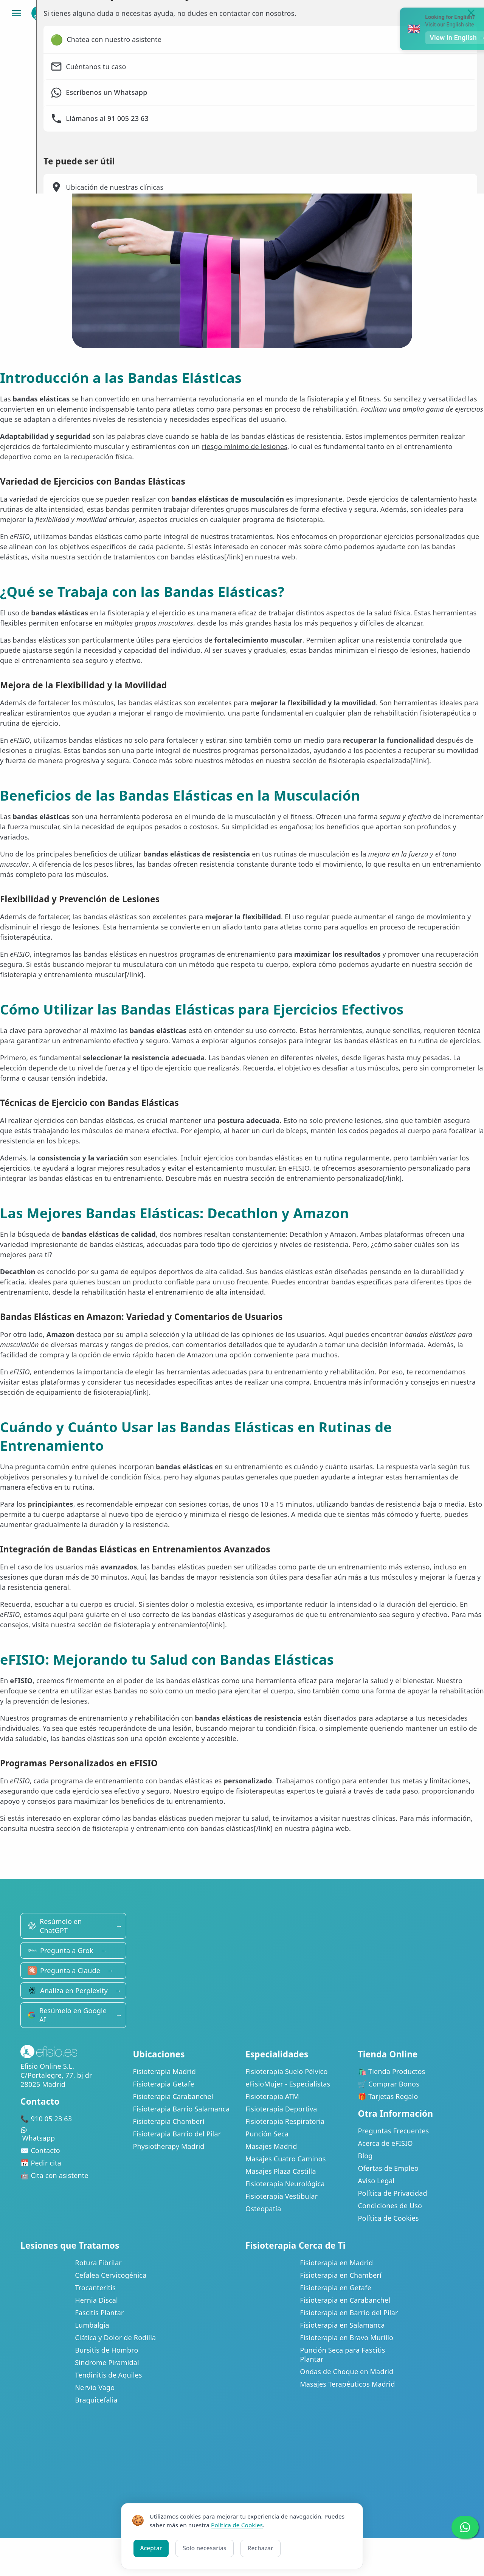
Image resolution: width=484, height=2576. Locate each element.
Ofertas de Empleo (388, 2168)
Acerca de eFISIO (385, 2143)
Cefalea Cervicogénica (110, 2275)
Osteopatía (263, 2208)
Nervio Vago (95, 2387)
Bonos (384, 13)
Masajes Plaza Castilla (280, 2171)
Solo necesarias (204, 2548)
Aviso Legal (376, 2180)
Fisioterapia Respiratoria (284, 2121)
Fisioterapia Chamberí (169, 2121)
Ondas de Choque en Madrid (346, 2371)
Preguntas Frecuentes (393, 2130)
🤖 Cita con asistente (54, 2175)
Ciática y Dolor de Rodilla (115, 2337)
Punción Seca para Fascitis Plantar (342, 2354)
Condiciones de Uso (390, 2205)
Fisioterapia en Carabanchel (345, 2300)
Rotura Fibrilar (98, 2262)
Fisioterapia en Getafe (335, 2287)
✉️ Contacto (40, 2150)
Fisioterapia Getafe (163, 2083)
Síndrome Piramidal (107, 2362)
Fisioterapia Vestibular (281, 2196)
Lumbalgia (92, 2325)
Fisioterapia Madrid (164, 2071)
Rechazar (260, 2548)
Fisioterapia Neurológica (285, 2183)
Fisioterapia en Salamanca (342, 2325)
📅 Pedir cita (40, 2162)
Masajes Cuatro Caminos (285, 2158)
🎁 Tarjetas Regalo (388, 2096)
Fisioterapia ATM (272, 2096)
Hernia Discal (96, 2300)
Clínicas (334, 13)
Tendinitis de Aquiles (108, 2374)
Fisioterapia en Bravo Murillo (346, 2337)
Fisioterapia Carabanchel (173, 2096)
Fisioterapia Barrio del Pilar (177, 2133)
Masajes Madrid (271, 2146)
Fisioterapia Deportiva (281, 2108)
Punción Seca (267, 2133)
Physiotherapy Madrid (169, 2146)
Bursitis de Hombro (106, 2349)
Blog (365, 2155)
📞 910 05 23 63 (46, 2118)
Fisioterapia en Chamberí (340, 2275)
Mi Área (433, 13)
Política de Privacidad (392, 2193)
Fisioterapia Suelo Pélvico (286, 2071)
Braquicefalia (96, 2399)
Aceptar (151, 2548)
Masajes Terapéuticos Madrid (347, 2384)
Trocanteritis (95, 2287)
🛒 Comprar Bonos (388, 2083)
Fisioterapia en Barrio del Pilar (349, 2312)
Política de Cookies (388, 2218)
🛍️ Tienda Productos (391, 2071)
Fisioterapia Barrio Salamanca (181, 2108)
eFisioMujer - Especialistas (287, 2083)
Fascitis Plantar (99, 2312)
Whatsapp (73, 2134)
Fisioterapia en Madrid (336, 2262)
